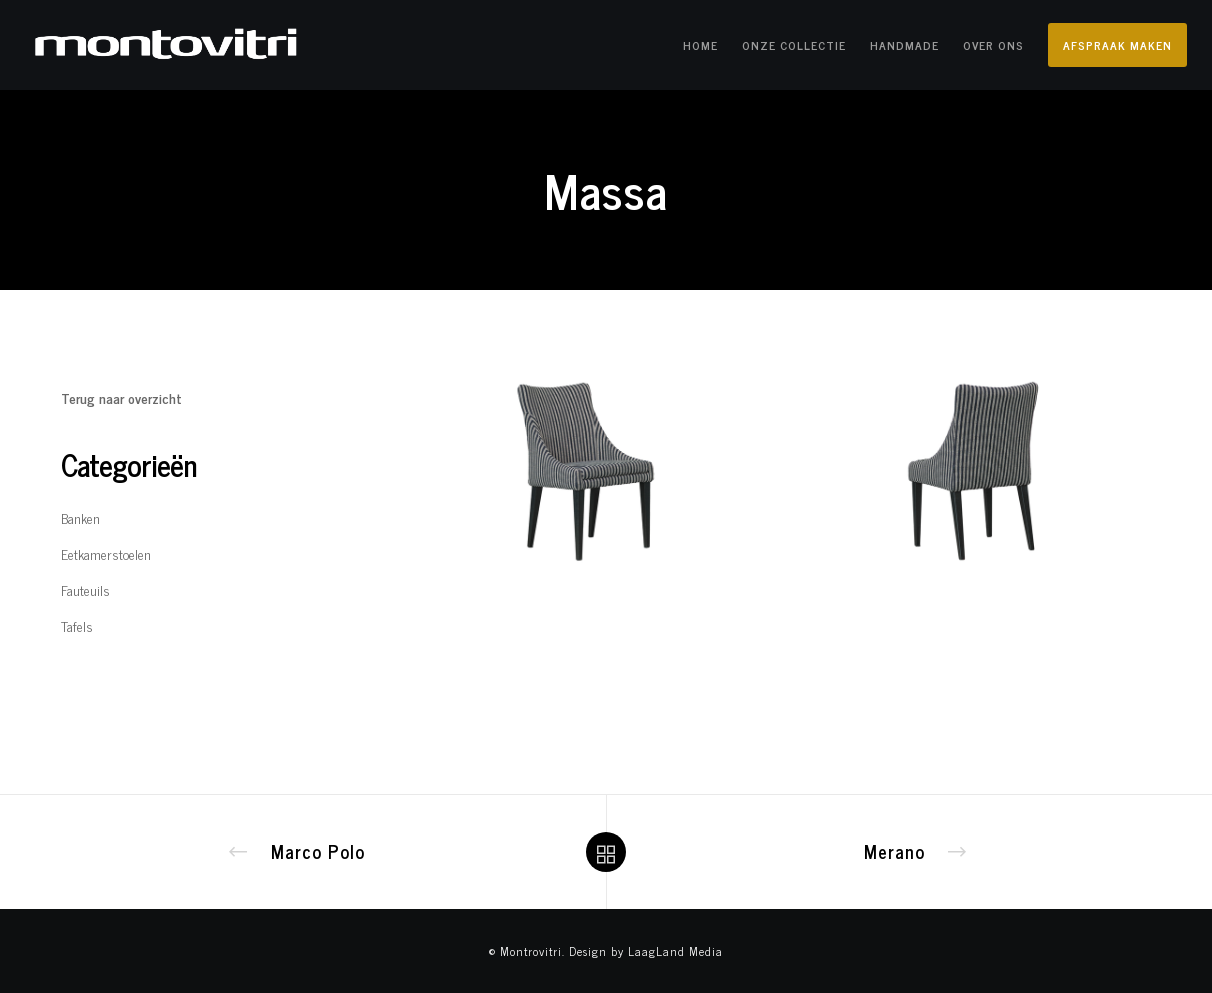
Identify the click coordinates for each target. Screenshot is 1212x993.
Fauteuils (85, 589)
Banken (80, 517)
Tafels (77, 625)
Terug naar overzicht (121, 397)
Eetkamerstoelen (106, 553)
